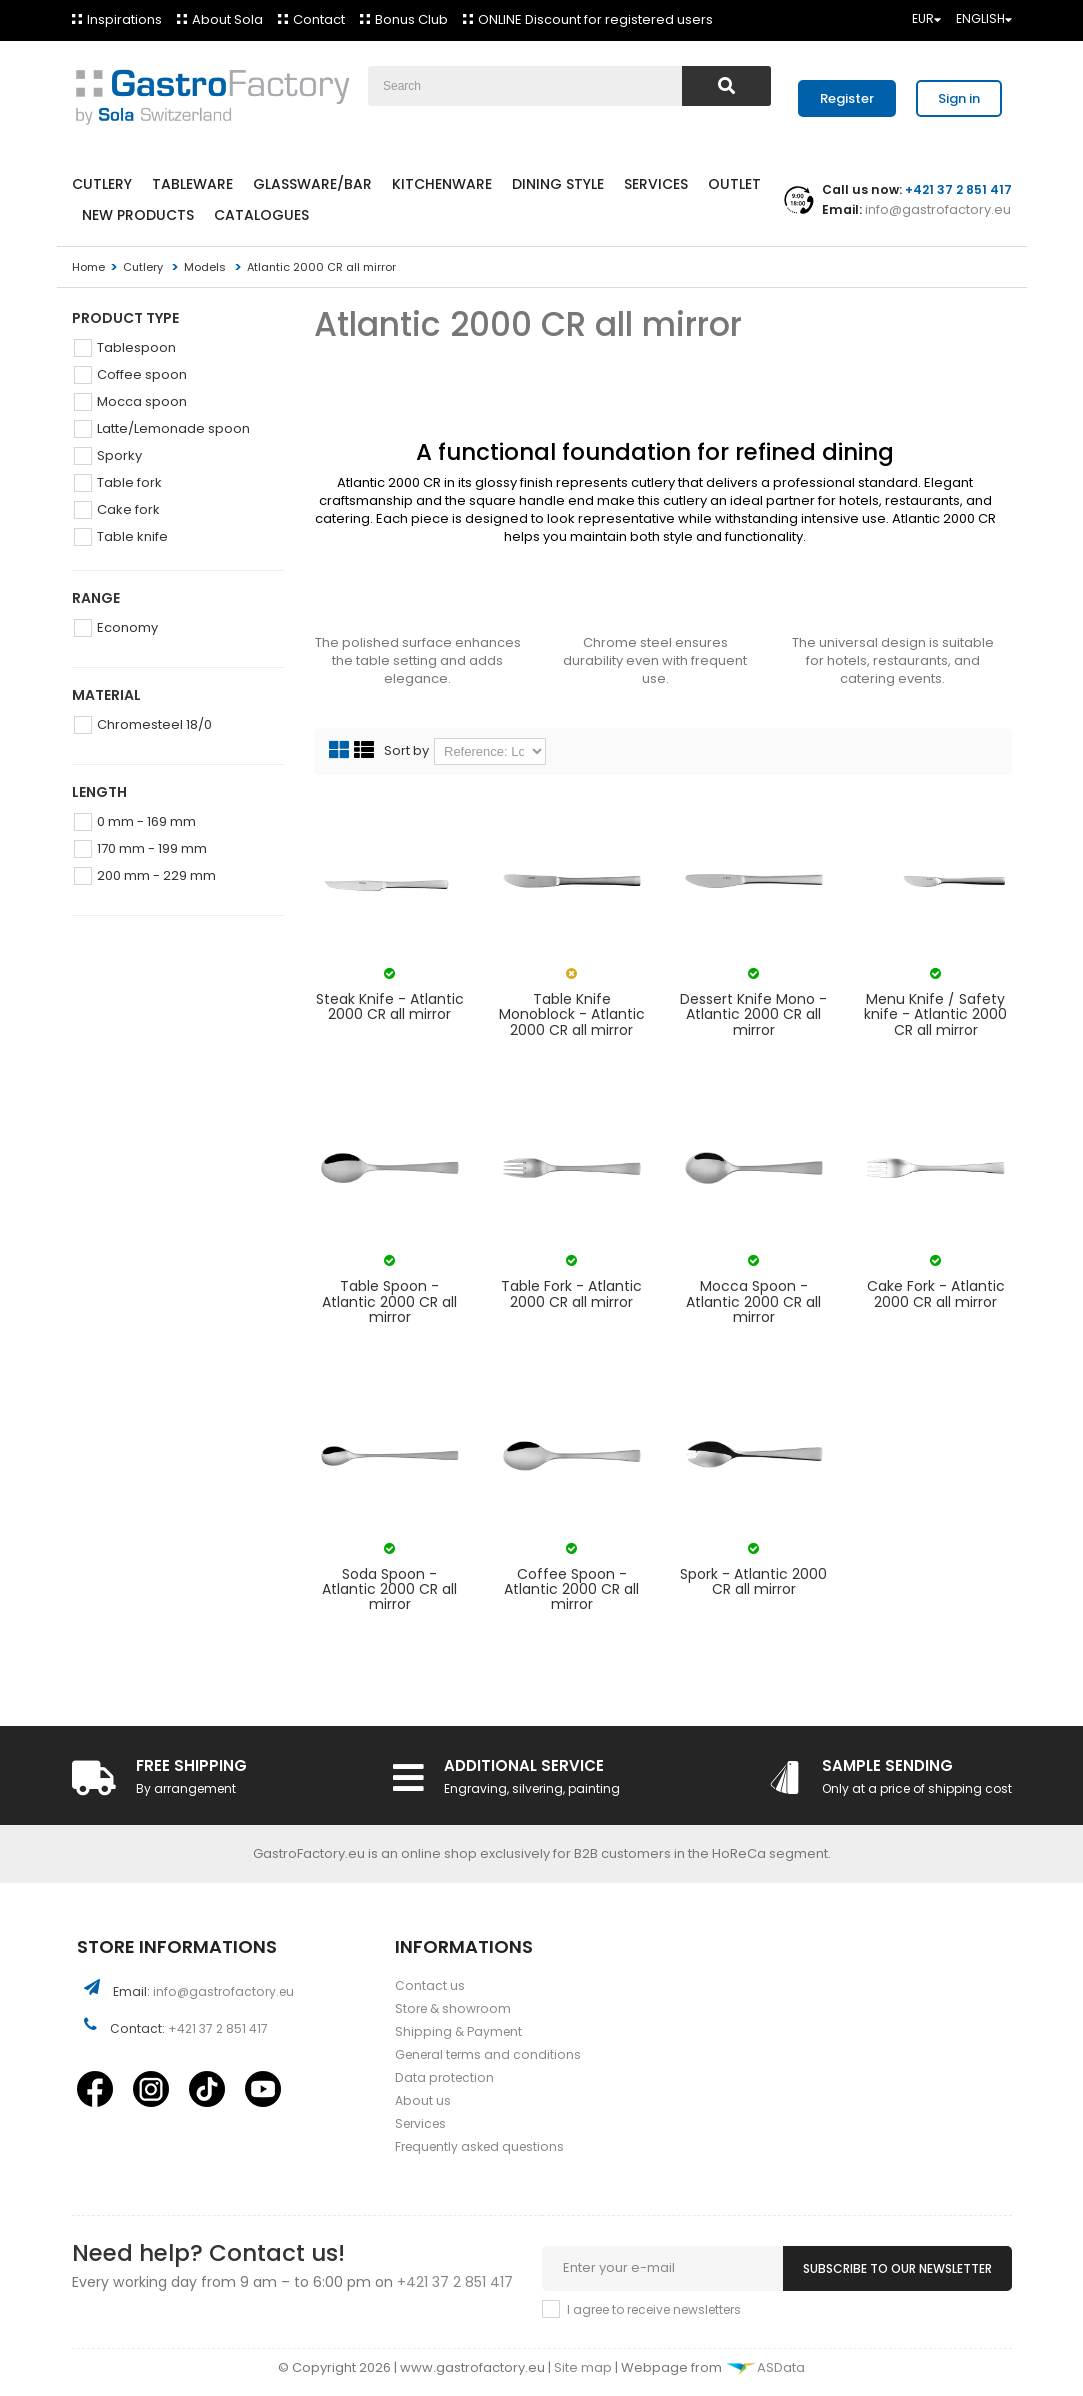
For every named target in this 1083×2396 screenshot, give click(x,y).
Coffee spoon (142, 374)
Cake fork (128, 509)
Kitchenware (442, 184)
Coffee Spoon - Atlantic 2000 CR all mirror (571, 1590)
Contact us (430, 1985)
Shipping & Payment (458, 2031)
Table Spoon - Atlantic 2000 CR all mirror (389, 1302)
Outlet (734, 184)
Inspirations (124, 19)
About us (423, 2100)
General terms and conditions (488, 2054)
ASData (765, 2367)
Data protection (444, 2077)
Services (656, 184)
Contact (319, 19)
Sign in (959, 98)
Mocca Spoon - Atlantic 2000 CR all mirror (753, 1302)
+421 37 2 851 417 (218, 2028)
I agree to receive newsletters (654, 2309)
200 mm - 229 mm (156, 875)
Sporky (119, 455)
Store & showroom (453, 2008)
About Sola (227, 19)
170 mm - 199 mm (152, 848)
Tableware (192, 184)
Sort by (406, 751)
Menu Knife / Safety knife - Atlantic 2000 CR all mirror (935, 1015)
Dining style (558, 184)
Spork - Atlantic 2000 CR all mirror (753, 1582)
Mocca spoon (142, 401)
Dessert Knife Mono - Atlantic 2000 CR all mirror (753, 1015)
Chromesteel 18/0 (154, 724)
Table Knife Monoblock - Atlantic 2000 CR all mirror (572, 1015)
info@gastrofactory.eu (936, 209)
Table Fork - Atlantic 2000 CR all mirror (571, 1294)
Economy (127, 627)
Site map (584, 2367)
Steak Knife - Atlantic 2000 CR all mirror (390, 1007)
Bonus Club (411, 19)
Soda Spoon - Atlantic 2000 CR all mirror (389, 1590)
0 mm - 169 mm (146, 821)
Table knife (132, 536)
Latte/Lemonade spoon (173, 428)
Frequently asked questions (479, 2146)
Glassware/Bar (312, 184)
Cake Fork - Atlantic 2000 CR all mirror (936, 1294)
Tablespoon (136, 347)
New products (138, 215)
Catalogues (261, 215)
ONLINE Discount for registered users (595, 19)
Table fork (129, 482)
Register (847, 98)
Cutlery (102, 184)
